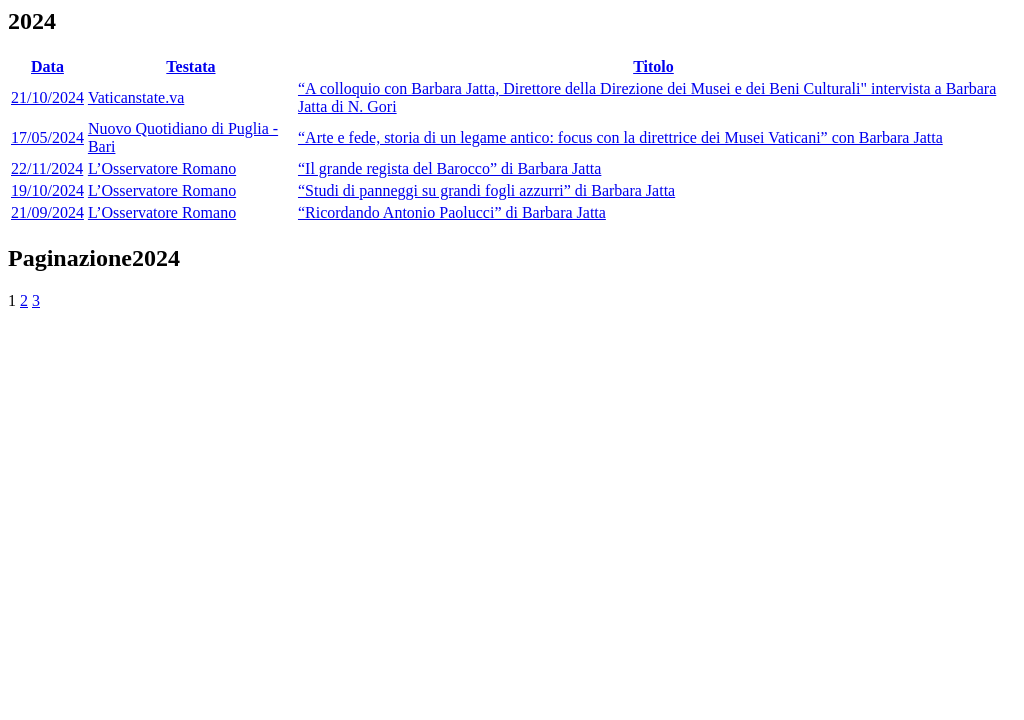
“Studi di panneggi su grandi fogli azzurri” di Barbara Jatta (486, 190)
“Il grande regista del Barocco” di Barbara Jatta (449, 168)
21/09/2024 (47, 212)
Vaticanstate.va (136, 97)
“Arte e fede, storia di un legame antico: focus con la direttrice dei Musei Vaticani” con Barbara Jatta (620, 137)
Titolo (653, 66)
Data (47, 66)
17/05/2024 (47, 137)
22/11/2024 (47, 168)
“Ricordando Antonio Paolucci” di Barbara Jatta (452, 212)
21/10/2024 (47, 97)
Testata (190, 66)
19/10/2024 (47, 190)
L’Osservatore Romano (162, 168)
